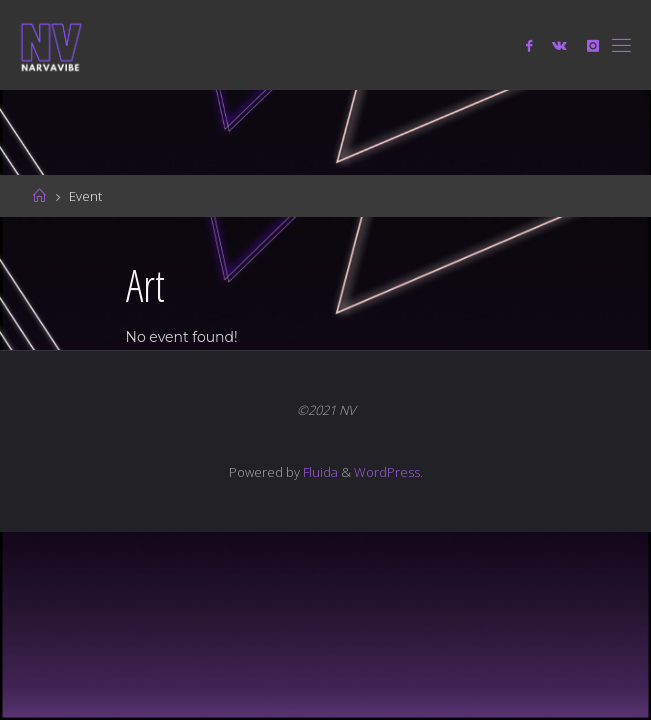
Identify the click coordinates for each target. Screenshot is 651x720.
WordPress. (388, 472)
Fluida (319, 472)
